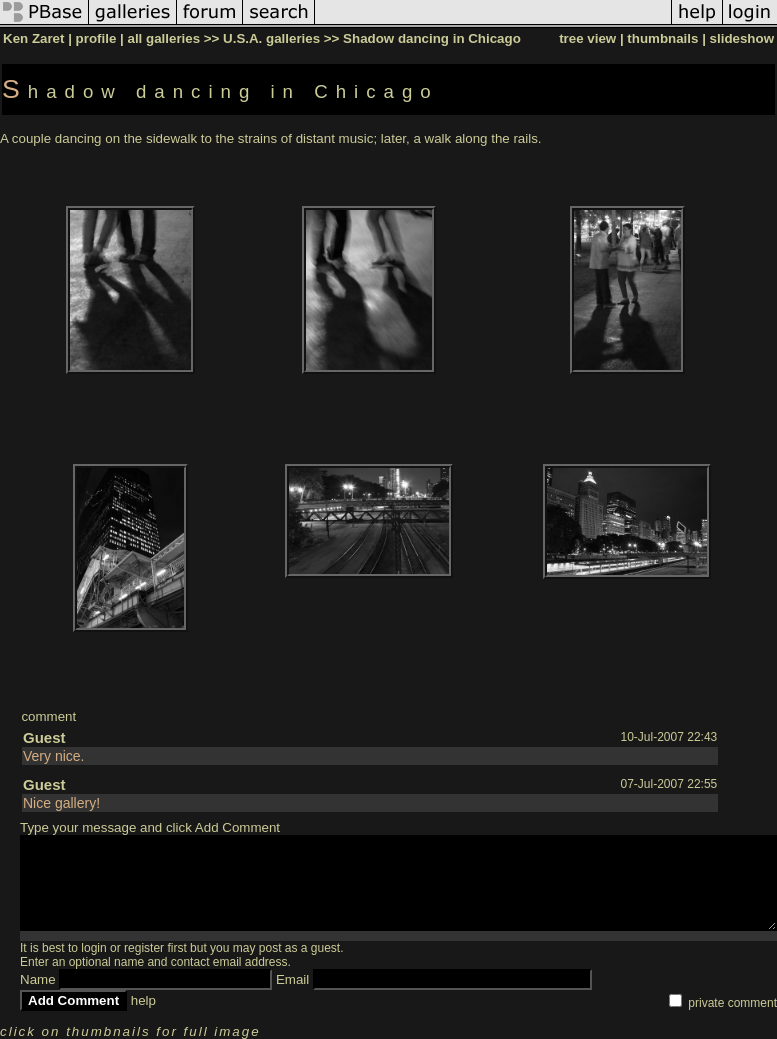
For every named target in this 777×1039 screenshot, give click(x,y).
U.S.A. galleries (271, 38)
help (143, 1000)
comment (48, 716)
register (144, 948)
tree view (587, 38)
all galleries (163, 38)
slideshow (742, 38)
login (93, 948)
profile (96, 38)
